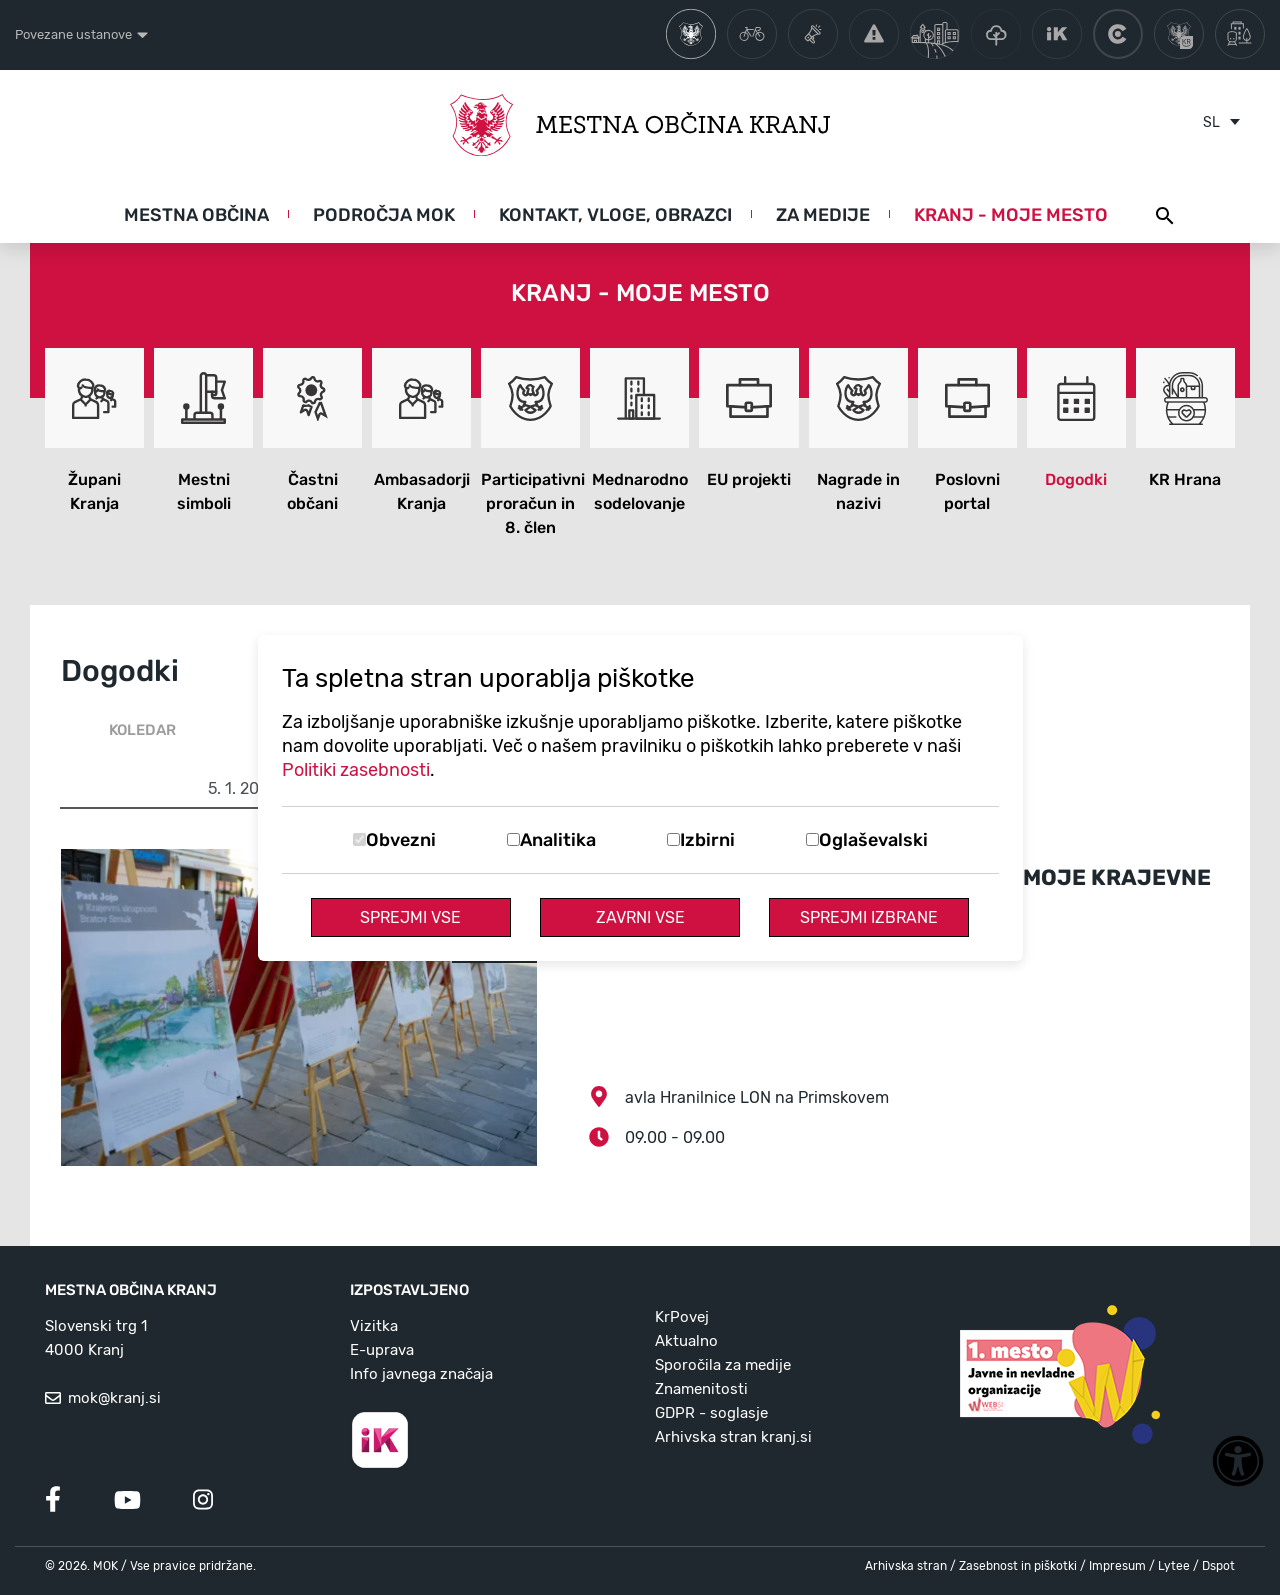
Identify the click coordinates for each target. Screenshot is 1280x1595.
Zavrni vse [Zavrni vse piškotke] (640, 917)
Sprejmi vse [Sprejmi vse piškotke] (410, 917)
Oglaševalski (873, 840)
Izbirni (707, 840)
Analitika (558, 840)
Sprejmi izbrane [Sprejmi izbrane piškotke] (869, 917)
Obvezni (401, 840)
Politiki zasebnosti (356, 770)
